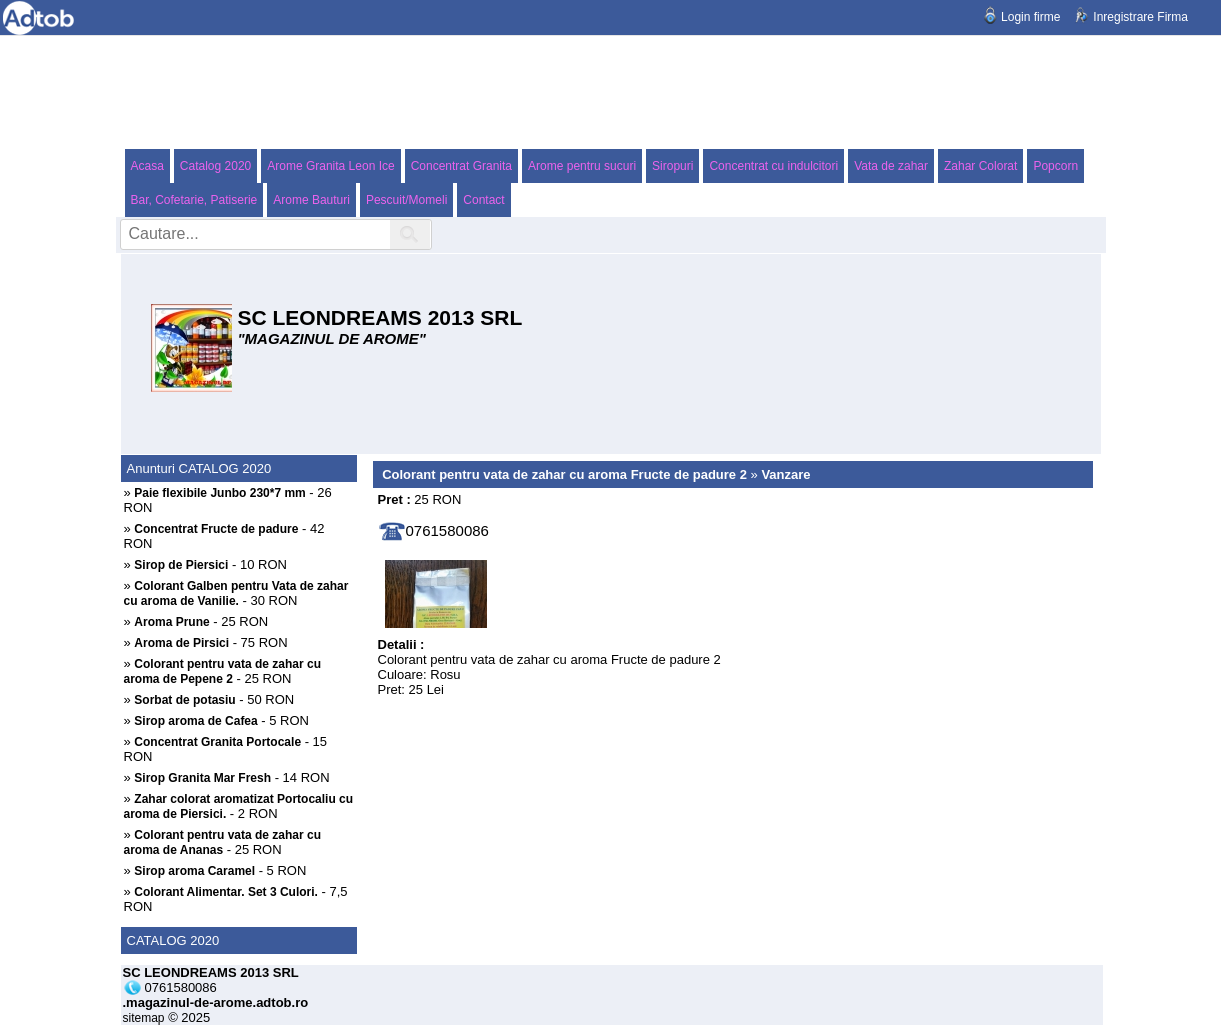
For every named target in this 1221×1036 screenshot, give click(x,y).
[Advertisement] (611, 91)
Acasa (147, 166)
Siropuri (672, 166)
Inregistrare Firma (1140, 17)
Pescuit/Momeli (406, 200)
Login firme (1030, 17)
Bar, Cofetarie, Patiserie (194, 200)
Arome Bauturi (311, 200)
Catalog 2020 (215, 166)
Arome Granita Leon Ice (330, 166)
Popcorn (1055, 166)
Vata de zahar (891, 166)
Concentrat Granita (461, 166)
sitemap (144, 1018)
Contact (483, 200)
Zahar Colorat (980, 166)
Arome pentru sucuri (582, 166)
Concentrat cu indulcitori (773, 166)
